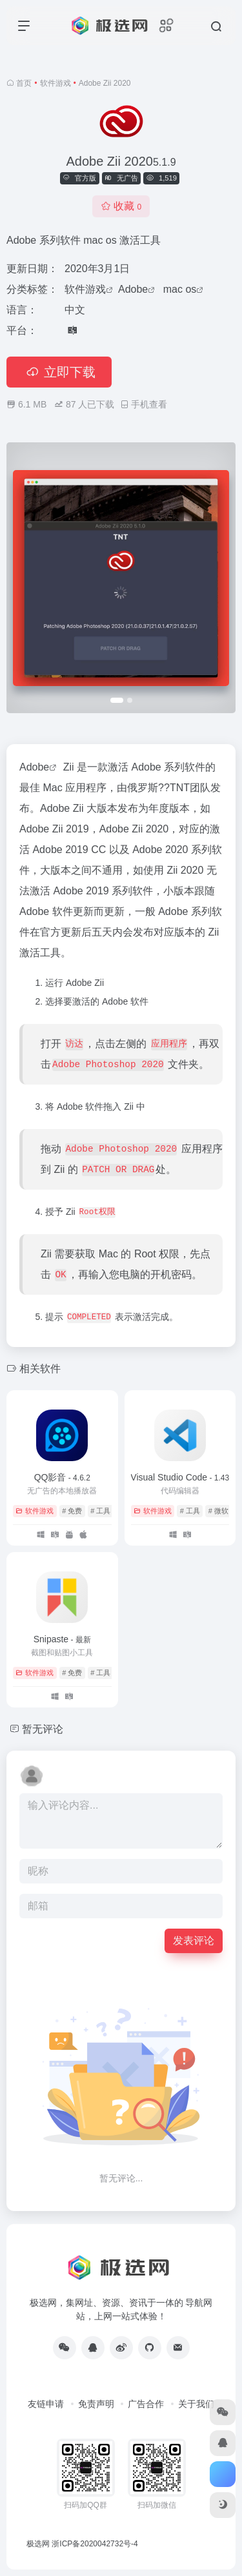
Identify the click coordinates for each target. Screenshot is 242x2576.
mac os (180, 289)
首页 (24, 83)
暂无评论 (42, 1729)
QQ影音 (62, 1477)
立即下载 (59, 372)
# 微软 (218, 1511)
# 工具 (100, 1511)
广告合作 (146, 2404)
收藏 (121, 206)
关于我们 (196, 2404)
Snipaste (62, 1639)
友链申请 (46, 2404)
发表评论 (193, 1940)
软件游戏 (55, 83)
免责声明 (96, 2404)
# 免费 (72, 1511)
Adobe (133, 289)
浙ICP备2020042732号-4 (94, 2543)
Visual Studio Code (179, 1477)
